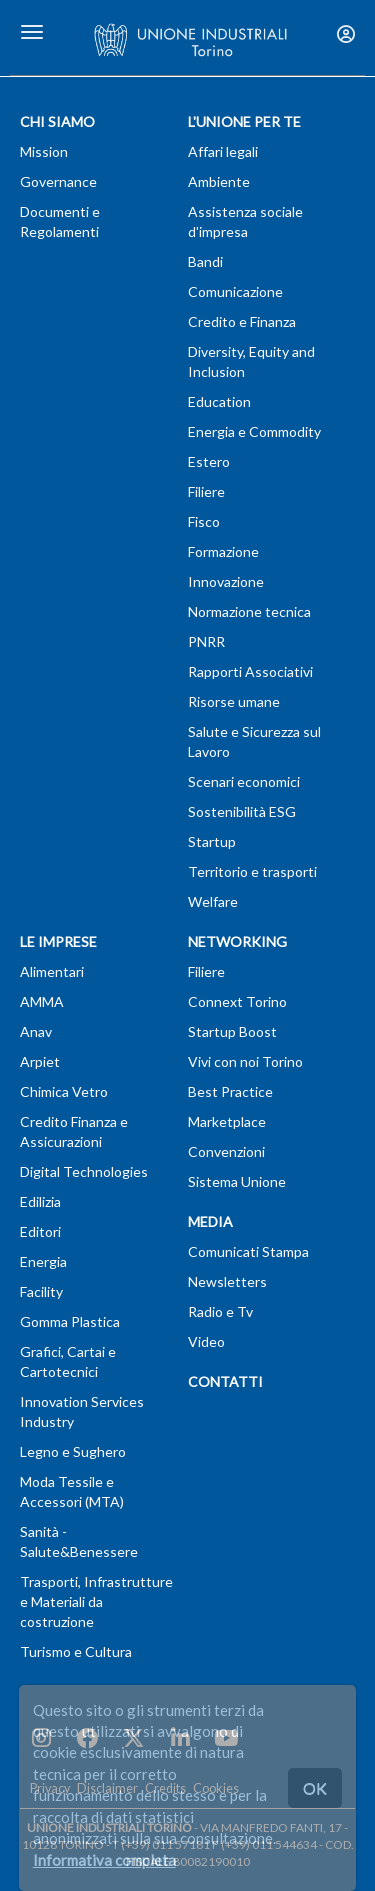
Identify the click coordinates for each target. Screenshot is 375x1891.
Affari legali (223, 151)
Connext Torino (237, 1001)
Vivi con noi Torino (245, 1061)
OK (315, 1787)
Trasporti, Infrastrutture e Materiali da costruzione (96, 1601)
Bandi (205, 261)
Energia (43, 1261)
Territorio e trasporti (252, 871)
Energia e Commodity (254, 431)
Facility (41, 1291)
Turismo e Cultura (76, 1651)
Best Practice (230, 1091)
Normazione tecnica (249, 611)
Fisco (204, 521)
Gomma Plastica (70, 1321)
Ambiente (219, 181)
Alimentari (52, 971)
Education (219, 401)
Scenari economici (244, 781)
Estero (209, 461)
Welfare (213, 901)
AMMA (42, 1001)
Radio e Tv (220, 1311)
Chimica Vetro (64, 1091)
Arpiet (40, 1061)
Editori (40, 1231)
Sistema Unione (237, 1181)
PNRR (206, 641)
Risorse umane (234, 701)
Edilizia (40, 1201)
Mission (44, 151)
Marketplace (227, 1121)
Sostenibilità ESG (242, 811)
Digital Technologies (84, 1171)
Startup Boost (232, 1031)
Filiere (206, 491)
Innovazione (226, 581)
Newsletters (227, 1281)
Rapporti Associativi (250, 671)
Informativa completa (104, 1860)
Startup (212, 841)
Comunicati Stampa (248, 1251)
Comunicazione (235, 291)
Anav (36, 1031)
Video (206, 1341)
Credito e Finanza (242, 321)
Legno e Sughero (73, 1451)
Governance (58, 181)
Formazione (223, 551)
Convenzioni (226, 1151)
